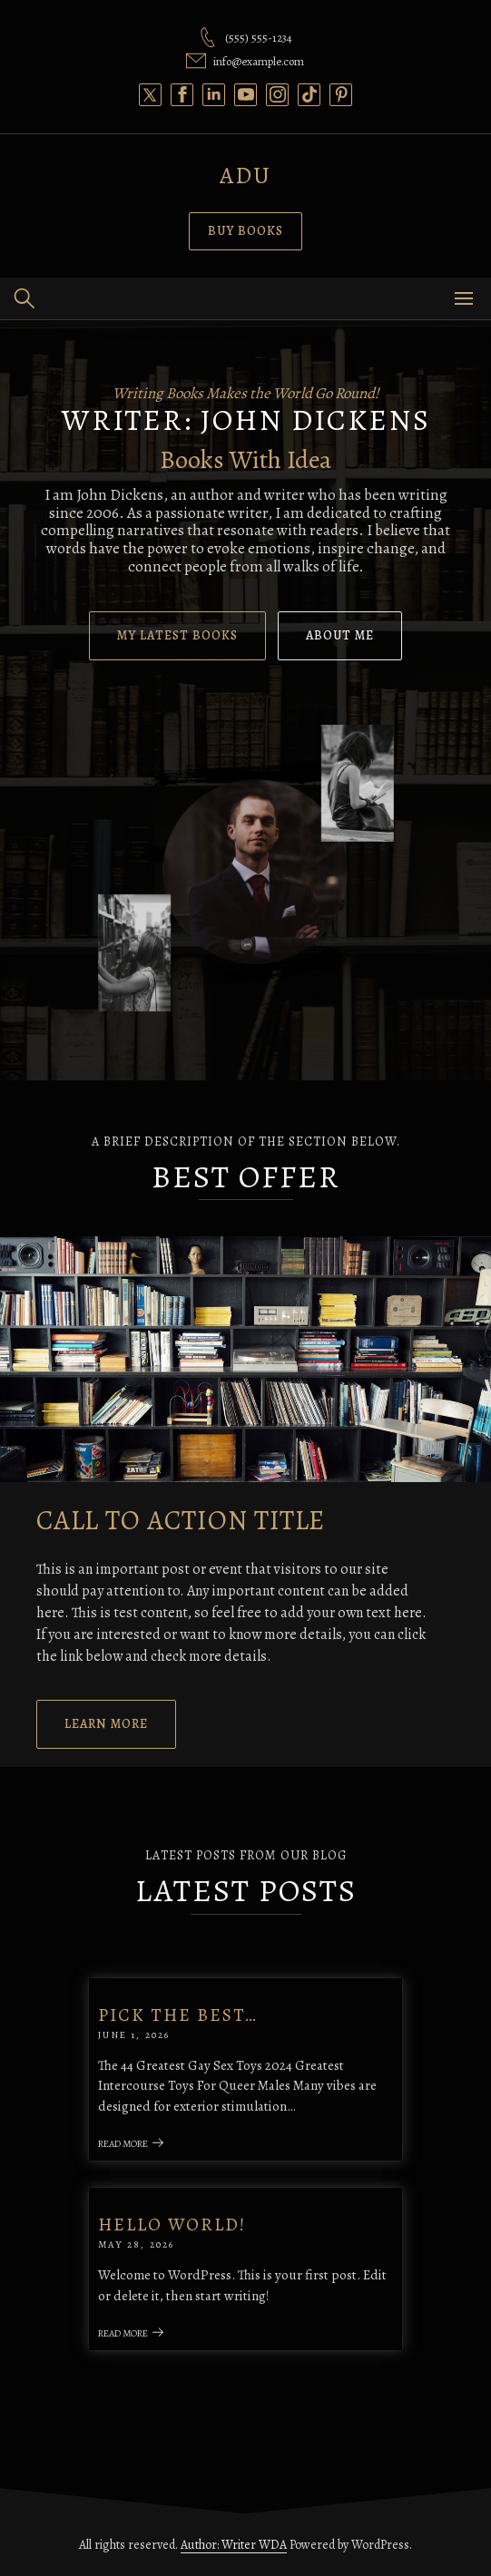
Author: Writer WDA (234, 2544)
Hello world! (172, 2224)
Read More (131, 2144)
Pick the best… (178, 2015)
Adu (245, 175)
